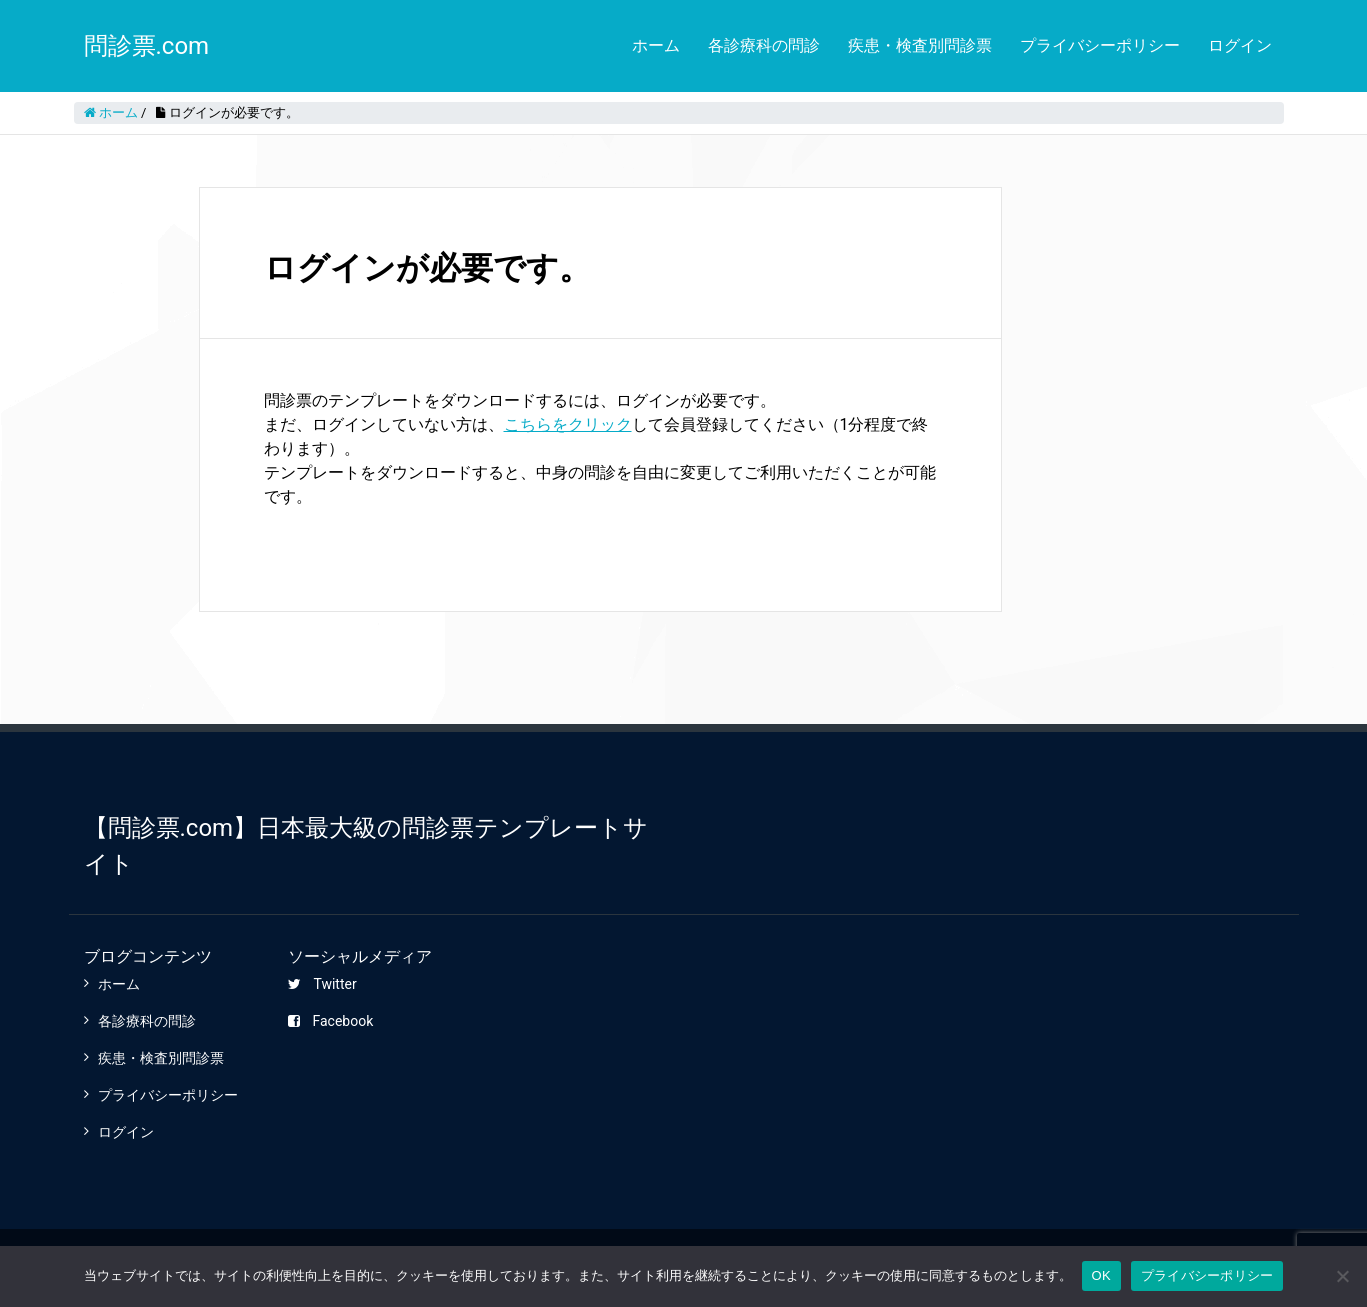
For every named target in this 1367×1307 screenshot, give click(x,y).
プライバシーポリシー (1100, 45)
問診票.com (147, 46)
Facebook (330, 1021)
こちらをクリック (568, 424)
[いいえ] (1342, 1276)
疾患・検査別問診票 (920, 45)
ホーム (656, 45)
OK (1101, 1275)
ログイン (1240, 45)
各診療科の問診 (764, 45)
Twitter (322, 984)
